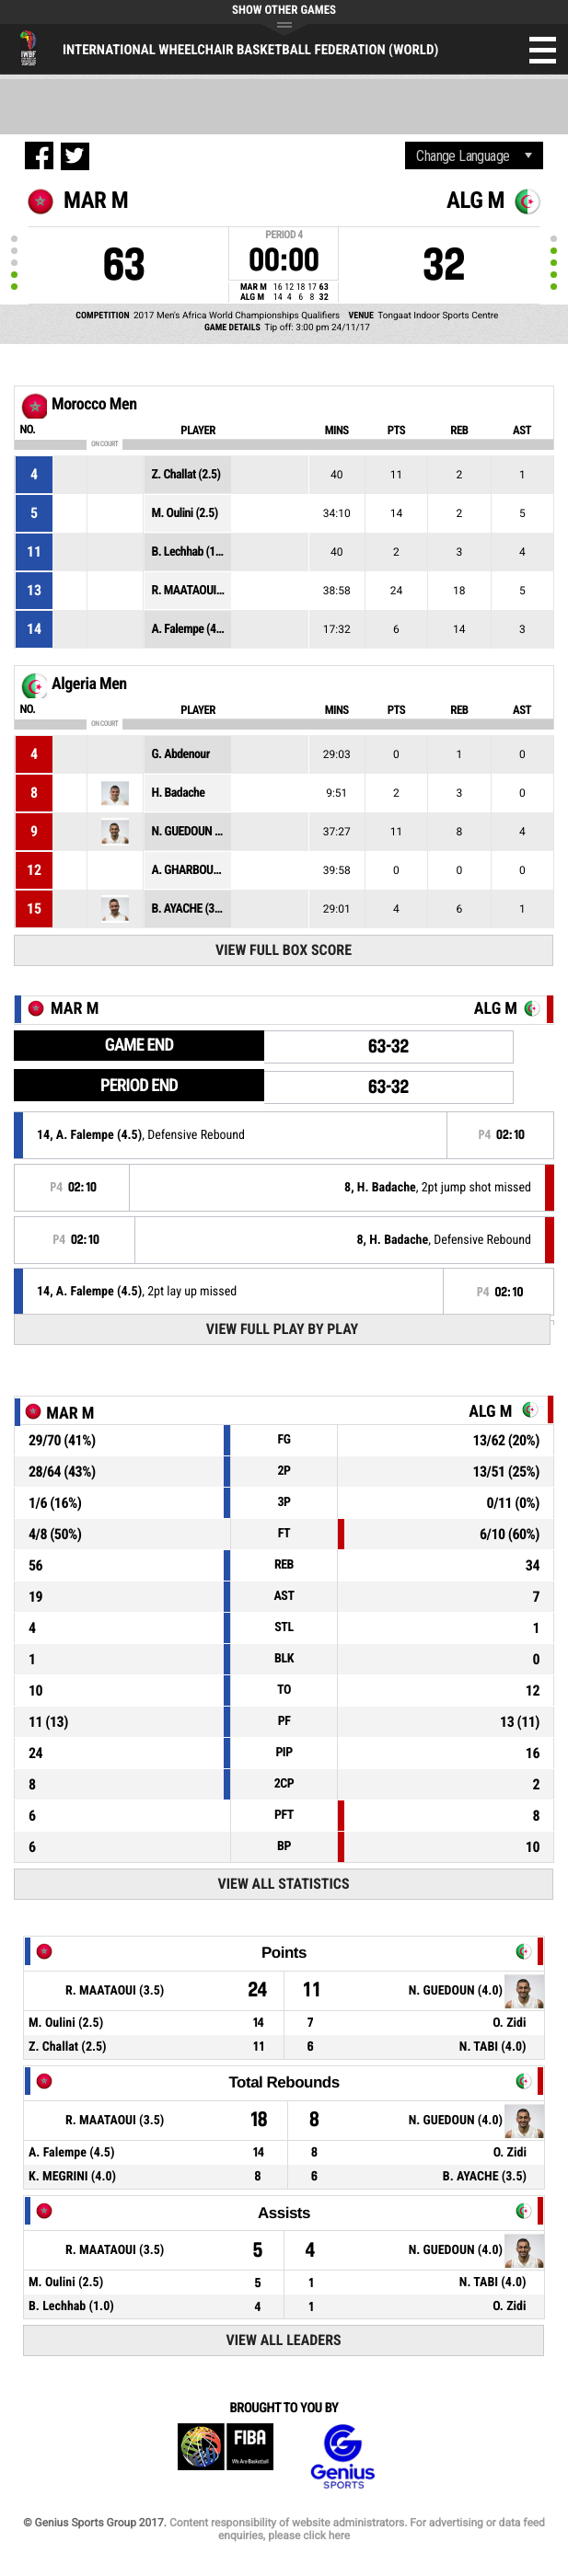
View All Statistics (284, 1883)
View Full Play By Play (282, 1329)
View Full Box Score (283, 950)
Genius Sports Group (342, 2456)
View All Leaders (284, 2340)
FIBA (225, 2456)
